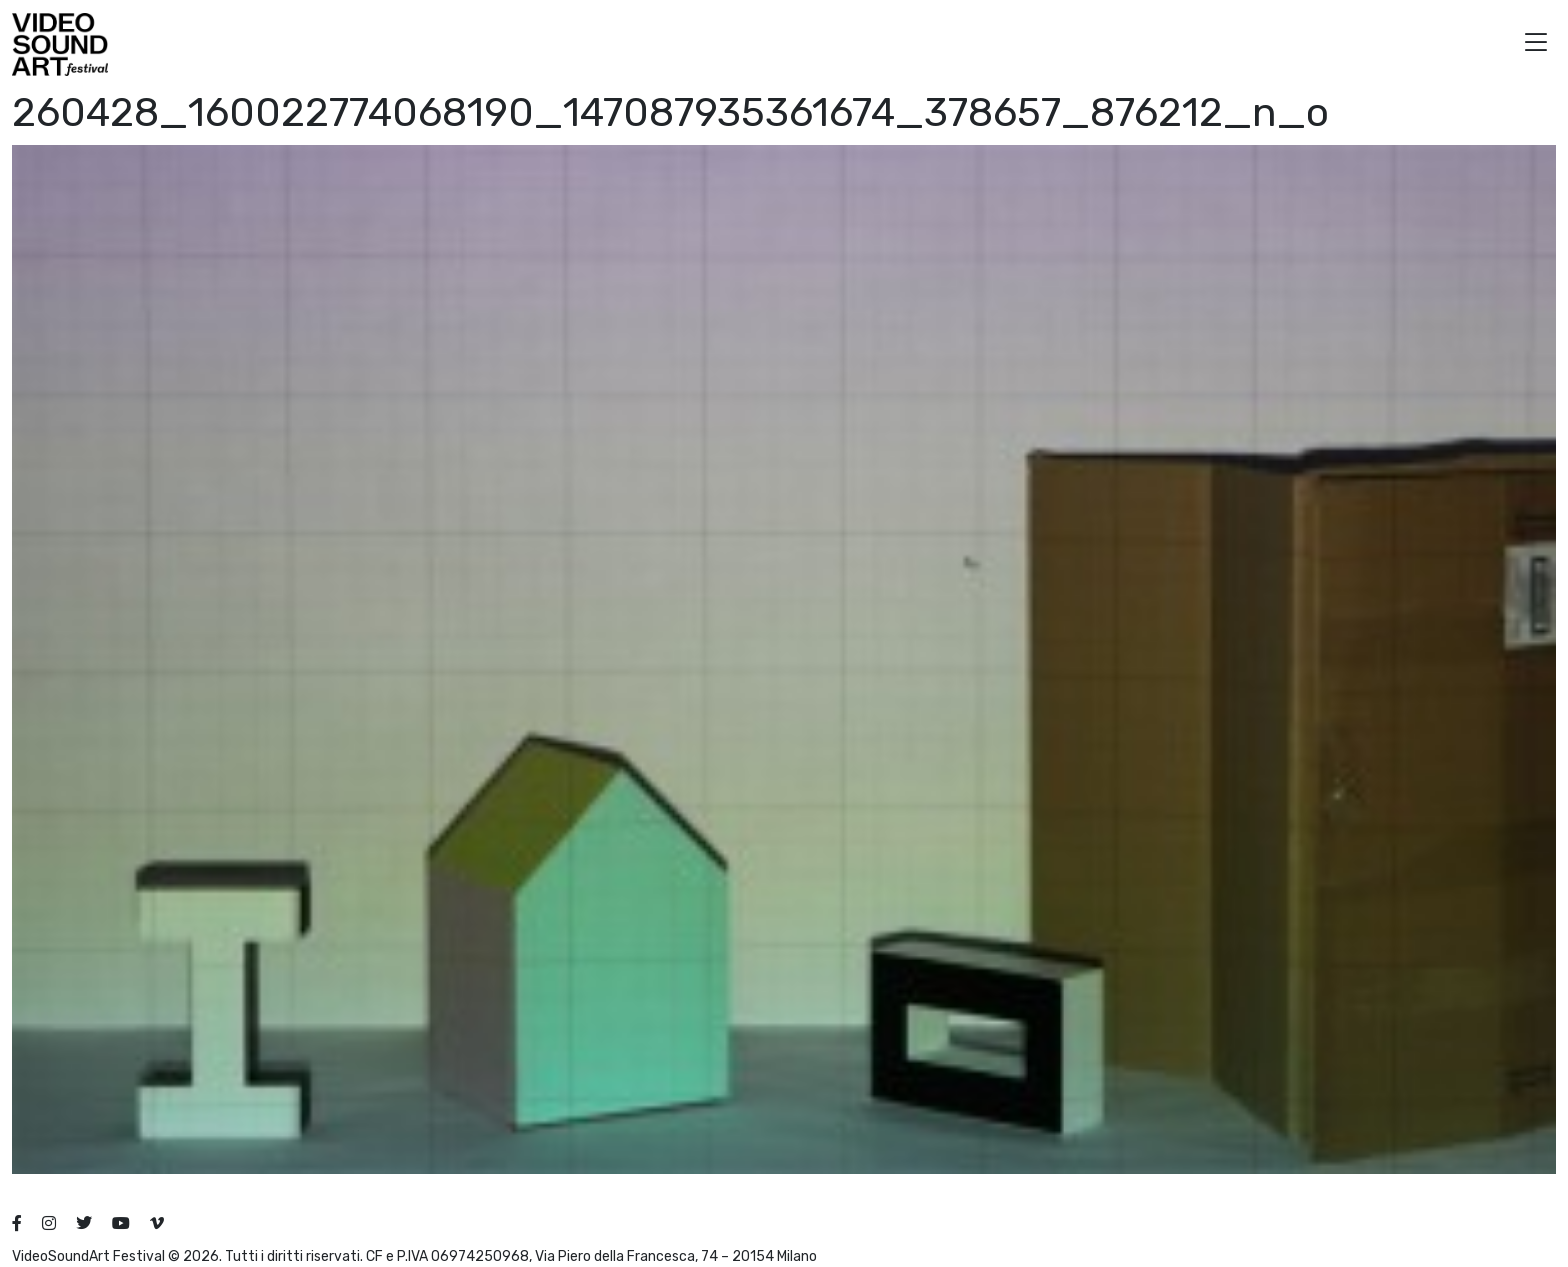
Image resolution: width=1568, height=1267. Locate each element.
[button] (1536, 44)
